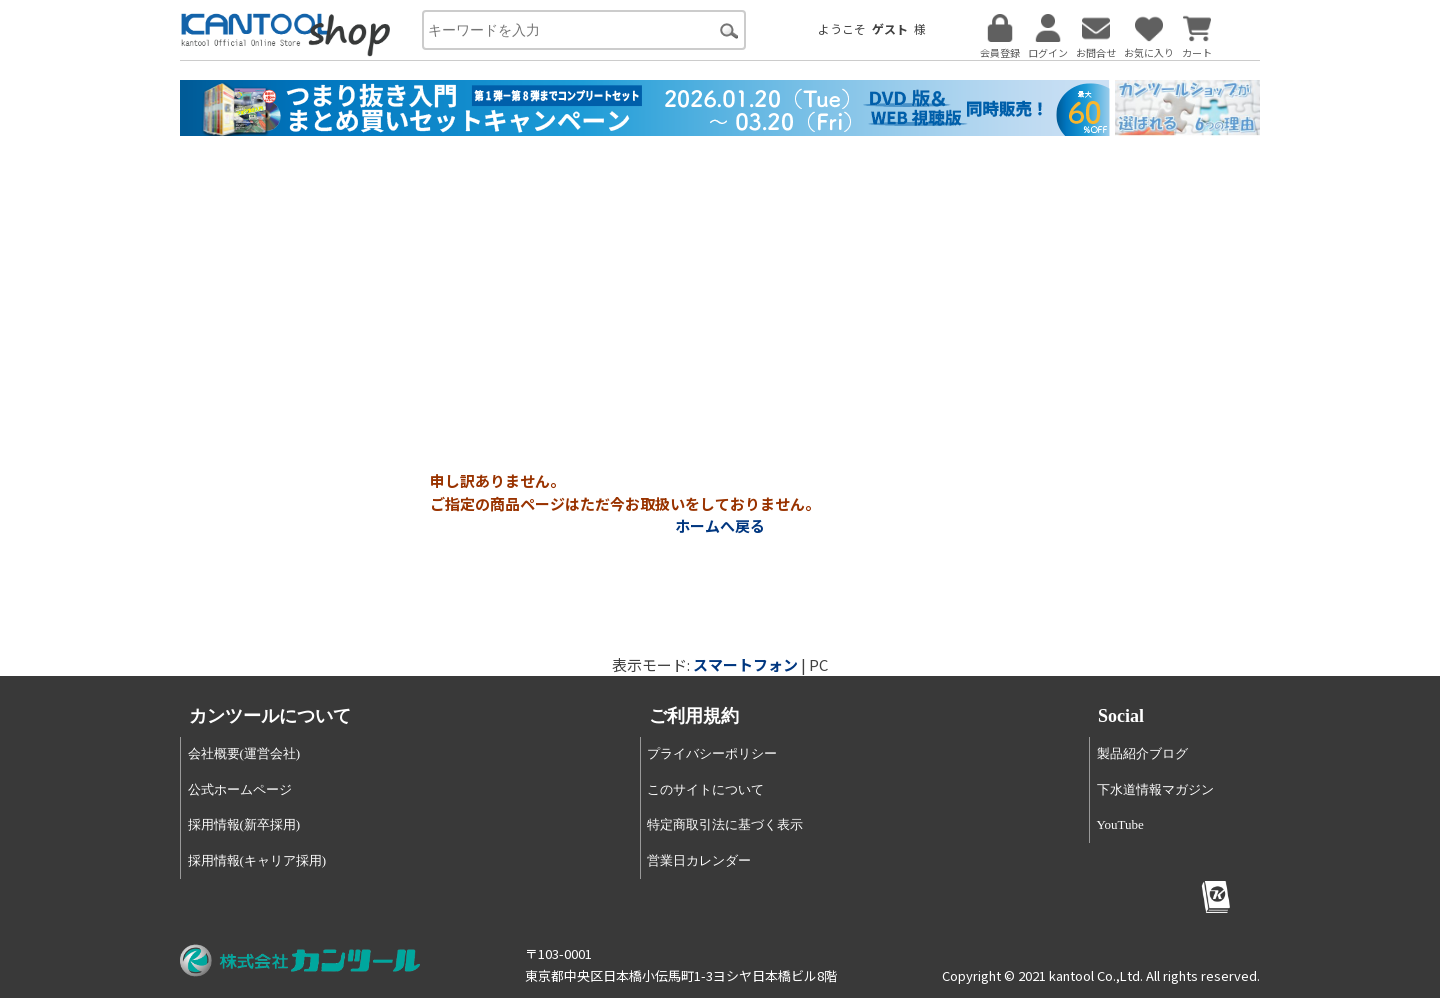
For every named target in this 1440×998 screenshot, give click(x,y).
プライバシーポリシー (712, 753)
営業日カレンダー (699, 860)
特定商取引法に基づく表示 (725, 824)
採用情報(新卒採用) (244, 824)
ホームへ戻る (720, 525)
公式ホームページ (240, 789)
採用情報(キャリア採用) (257, 860)
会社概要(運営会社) (244, 753)
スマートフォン (745, 664)
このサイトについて (705, 789)
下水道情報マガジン (1155, 789)
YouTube (1120, 824)
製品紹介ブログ (1142, 753)
